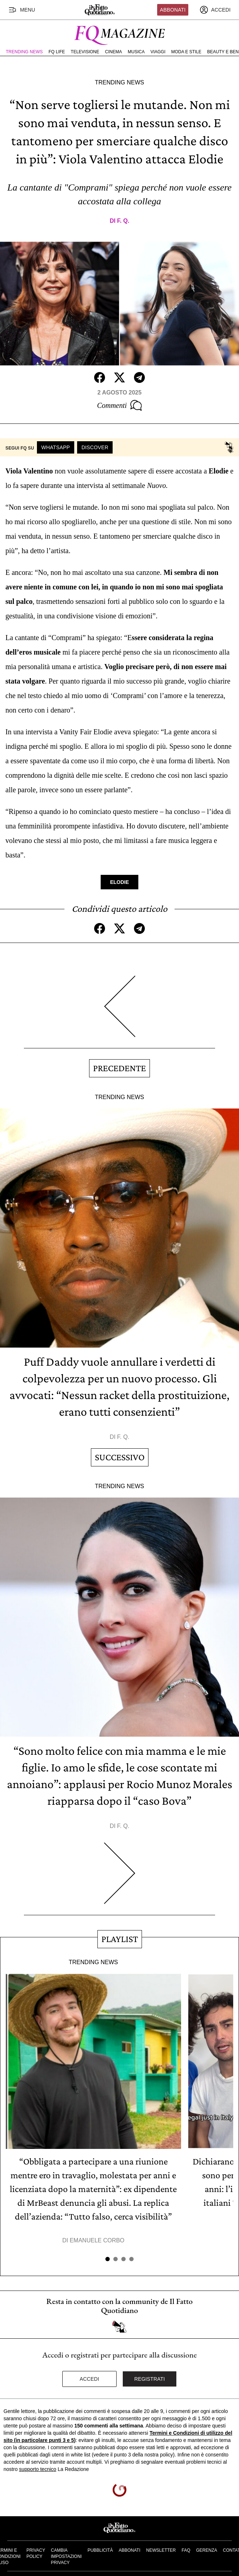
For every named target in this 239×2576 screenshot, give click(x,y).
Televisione (85, 51)
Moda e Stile (186, 51)
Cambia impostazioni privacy (66, 2556)
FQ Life (57, 51)
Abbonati (173, 10)
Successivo (119, 1457)
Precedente (119, 1068)
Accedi (89, 2379)
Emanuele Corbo (97, 2240)
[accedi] (215, 10)
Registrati (149, 2379)
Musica (136, 51)
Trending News (24, 51)
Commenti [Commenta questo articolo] (119, 405)
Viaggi (157, 51)
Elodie (119, 882)
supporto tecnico (37, 2469)
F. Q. (123, 221)
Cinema (113, 51)
